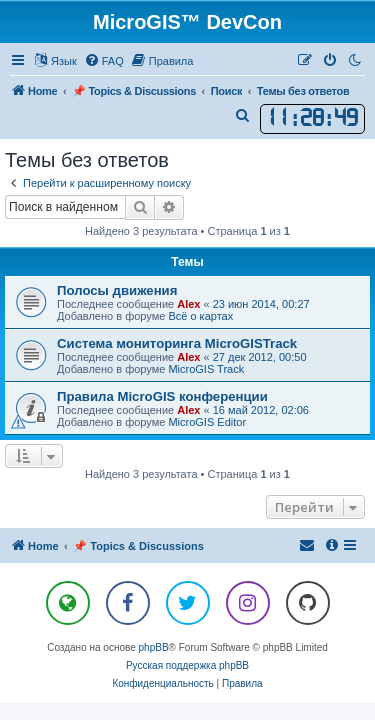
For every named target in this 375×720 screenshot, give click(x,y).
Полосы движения (117, 290)
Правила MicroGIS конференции (162, 396)
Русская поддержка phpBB (187, 665)
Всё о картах (200, 316)
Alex (188, 304)
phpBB (154, 647)
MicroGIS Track (206, 369)
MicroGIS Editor (207, 422)
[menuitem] (104, 61)
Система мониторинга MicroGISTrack (177, 343)
